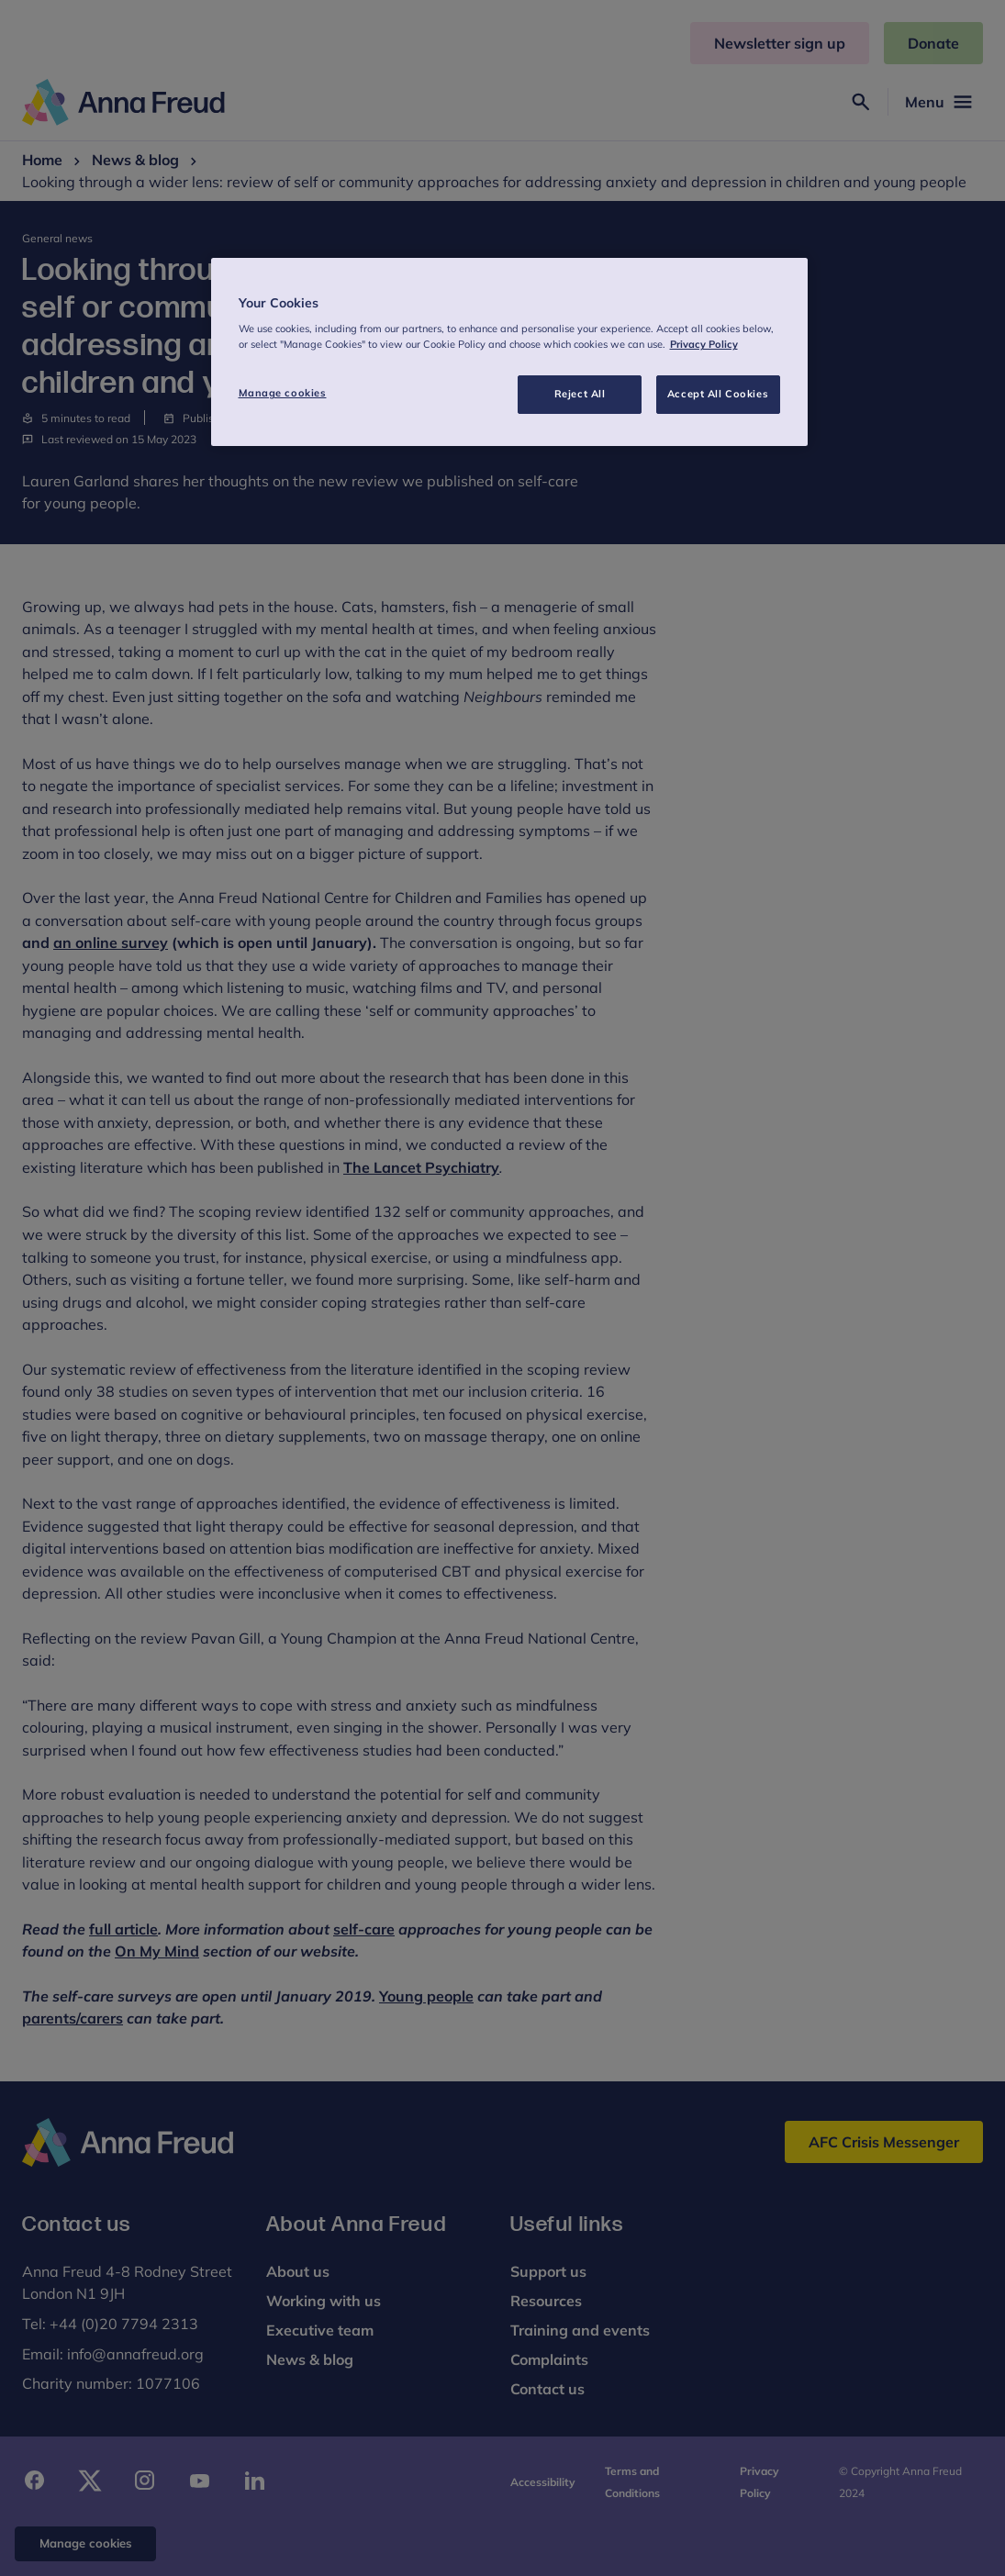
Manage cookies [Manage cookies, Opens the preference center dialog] (283, 392)
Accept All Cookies (717, 393)
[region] (509, 352)
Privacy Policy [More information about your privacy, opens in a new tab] (704, 344)
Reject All (580, 393)
